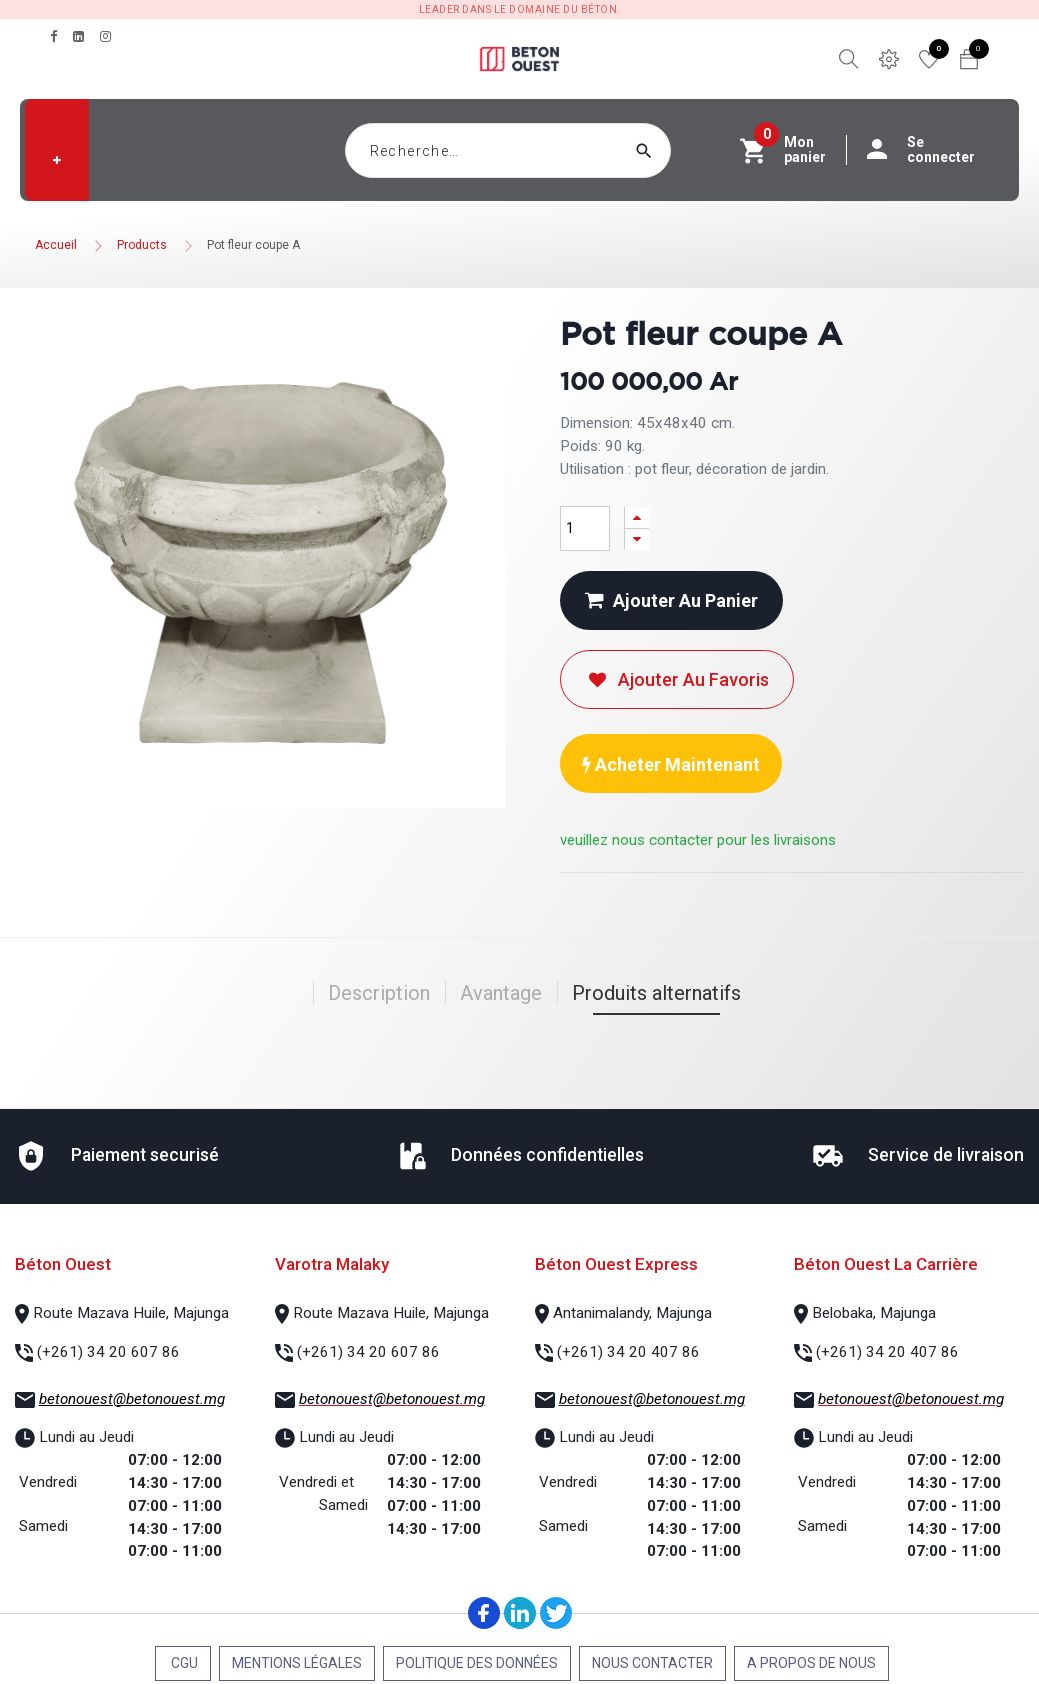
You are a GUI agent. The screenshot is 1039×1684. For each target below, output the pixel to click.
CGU (183, 1663)
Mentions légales (297, 1663)
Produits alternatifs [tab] (656, 993)
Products (142, 245)
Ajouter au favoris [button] (677, 679)
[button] (57, 160)
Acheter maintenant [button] (671, 764)
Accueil (56, 245)
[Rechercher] (682, 150)
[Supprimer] (637, 539)
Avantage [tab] (501, 993)
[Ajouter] (637, 517)
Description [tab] (379, 993)
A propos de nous (811, 1663)
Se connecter (931, 150)
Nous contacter (652, 1663)
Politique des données (477, 1663)
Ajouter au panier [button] (671, 600)
